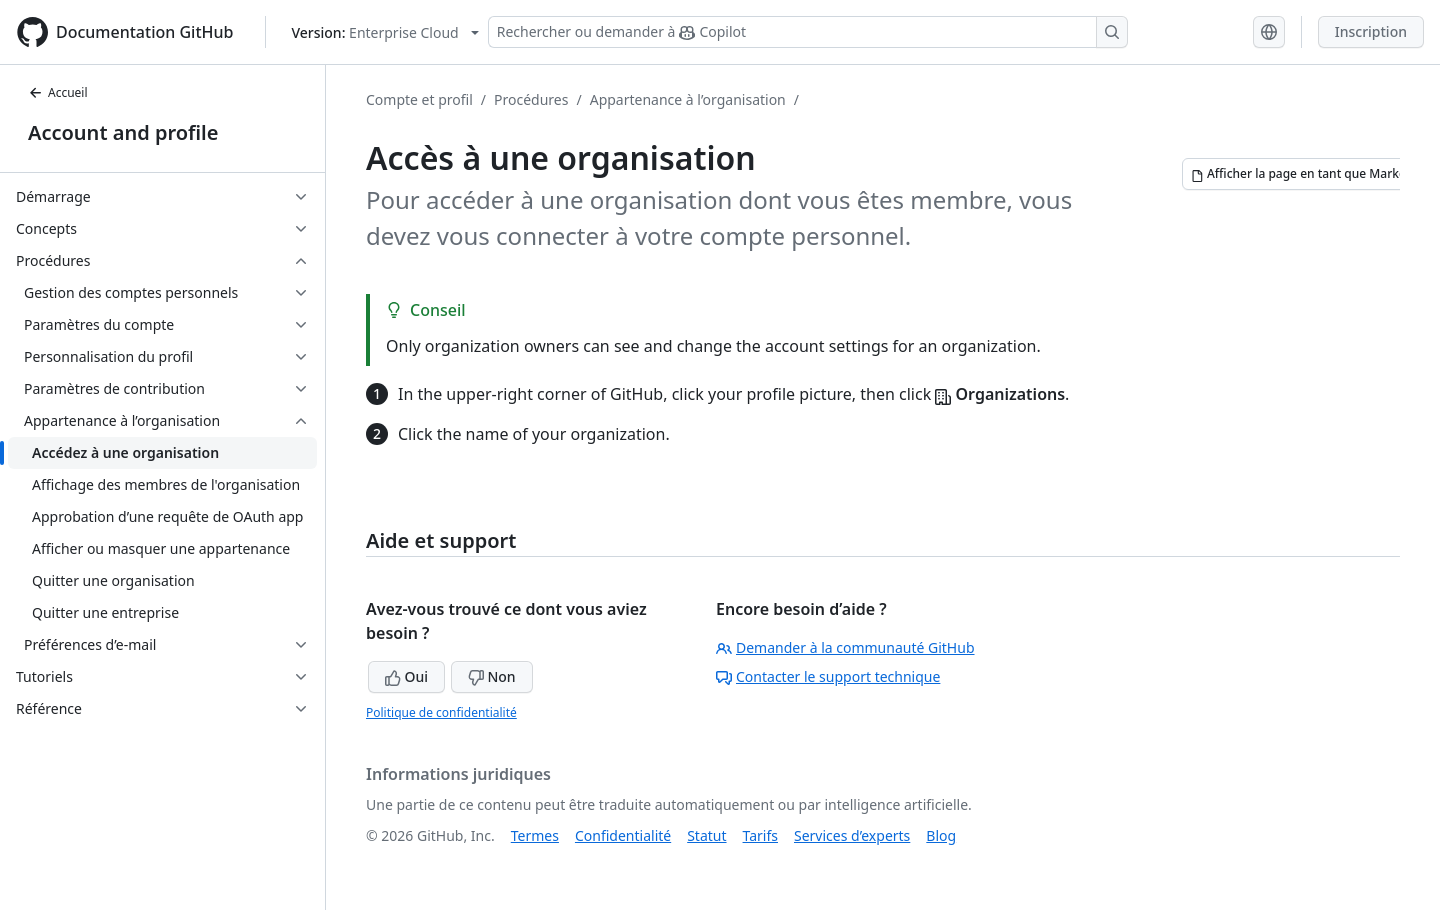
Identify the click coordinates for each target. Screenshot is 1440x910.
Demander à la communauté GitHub (845, 647)
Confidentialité (623, 835)
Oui (406, 676)
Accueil (58, 92)
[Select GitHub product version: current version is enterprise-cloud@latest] (384, 32)
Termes (535, 835)
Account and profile (123, 132)
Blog (941, 835)
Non (492, 676)
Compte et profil (419, 99)
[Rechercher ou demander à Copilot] (808, 32)
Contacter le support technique (828, 676)
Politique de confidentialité (441, 712)
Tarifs (760, 835)
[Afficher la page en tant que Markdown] (1311, 174)
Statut (706, 835)
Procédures (531, 99)
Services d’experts (852, 835)
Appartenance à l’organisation (688, 99)
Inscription (1371, 31)
